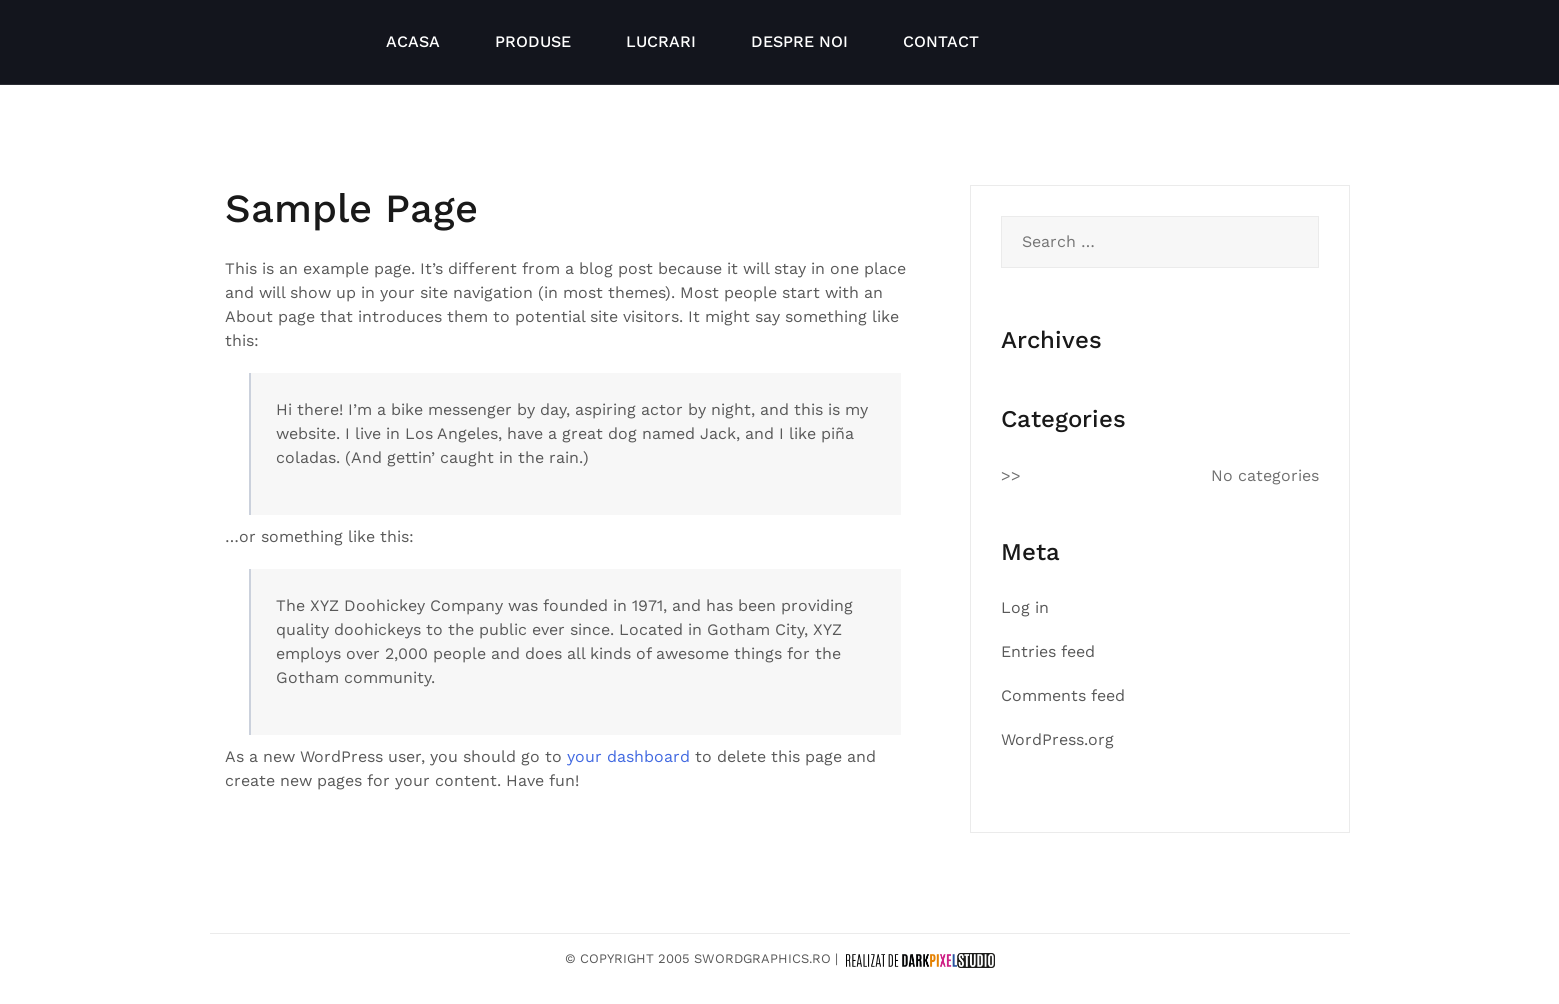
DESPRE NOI (799, 41)
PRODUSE (533, 41)
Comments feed (1063, 695)
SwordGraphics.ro (762, 958)
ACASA (413, 41)
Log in (1025, 607)
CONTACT (941, 41)
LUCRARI (661, 41)
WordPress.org (1057, 739)
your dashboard (628, 756)
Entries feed (1048, 651)
